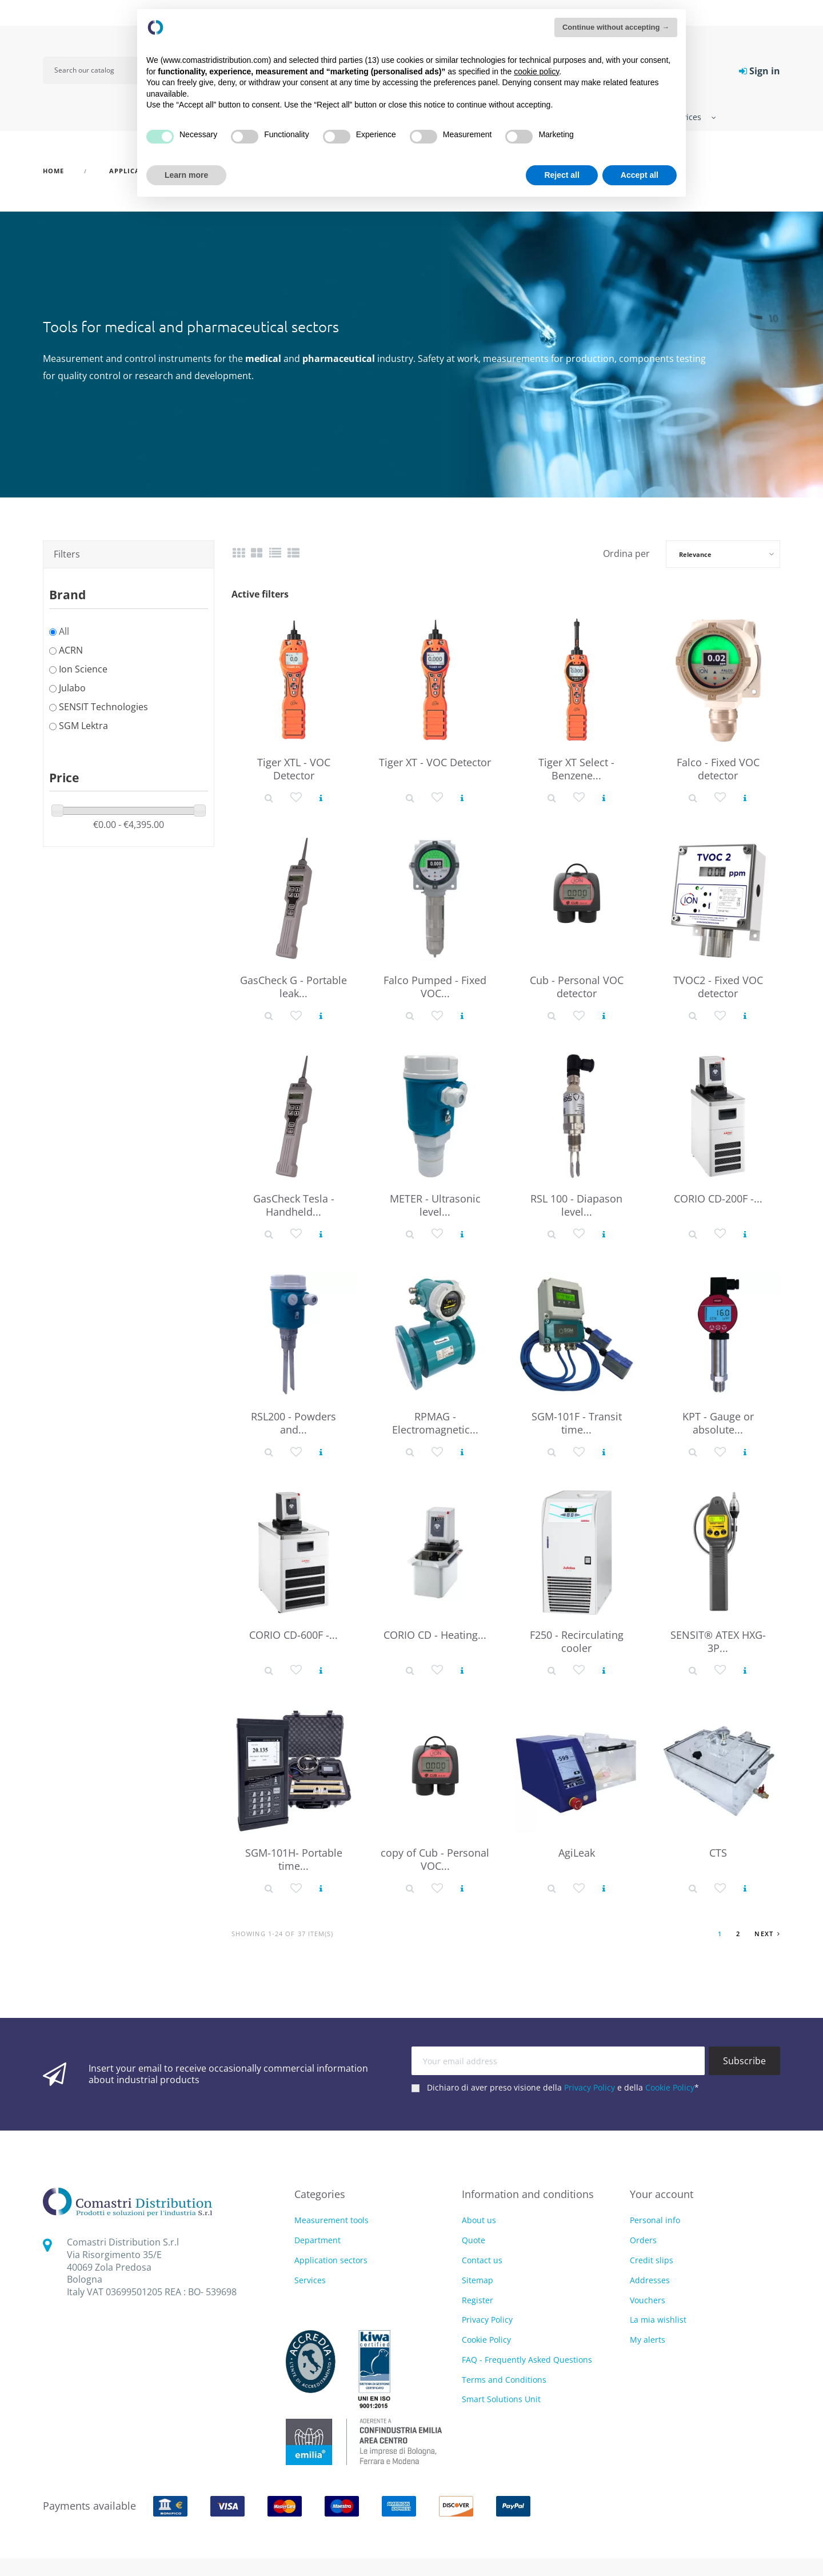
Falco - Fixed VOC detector (718, 768)
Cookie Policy (669, 2087)
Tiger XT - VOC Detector (435, 762)
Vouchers (647, 2300)
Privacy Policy (589, 2087)
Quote (473, 2240)
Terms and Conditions (504, 2379)
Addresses (650, 2280)
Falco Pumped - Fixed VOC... (434, 986)
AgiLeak (576, 1853)
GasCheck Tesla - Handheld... (293, 1205)
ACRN (71, 650)
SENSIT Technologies (103, 706)
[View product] (321, 797)
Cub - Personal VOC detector (577, 986)
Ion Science (83, 669)
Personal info (655, 2220)
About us (479, 2220)
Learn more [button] (186, 175)
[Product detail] (269, 797)
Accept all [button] (639, 175)
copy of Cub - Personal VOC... (435, 1859)
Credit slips (651, 2260)
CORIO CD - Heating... (434, 1635)
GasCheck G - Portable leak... (293, 986)
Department (317, 2240)
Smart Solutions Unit (501, 2399)
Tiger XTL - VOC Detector (293, 768)
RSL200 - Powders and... (293, 1423)
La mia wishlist (658, 2319)
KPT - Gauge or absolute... (718, 1423)
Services (310, 2281)
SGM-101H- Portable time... (293, 1859)
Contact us (482, 2260)
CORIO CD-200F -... (718, 1198)
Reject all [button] (561, 175)
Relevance (695, 554)
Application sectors (330, 2261)
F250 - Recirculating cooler (577, 1641)
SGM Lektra (83, 725)
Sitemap (477, 2280)
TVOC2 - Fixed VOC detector (718, 986)
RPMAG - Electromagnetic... (435, 1423)
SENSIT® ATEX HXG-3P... (718, 1641)
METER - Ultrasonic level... (435, 1205)
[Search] (98, 70)
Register (477, 2300)
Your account (661, 2194)
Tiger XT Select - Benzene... (576, 768)
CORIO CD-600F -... (293, 1635)
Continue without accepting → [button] (615, 27)
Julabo (72, 688)
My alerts (647, 2339)
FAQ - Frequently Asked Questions (527, 2359)
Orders (643, 2240)
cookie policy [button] (536, 71)
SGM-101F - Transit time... (577, 1423)
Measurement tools (331, 2220)
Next (767, 1933)
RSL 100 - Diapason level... (576, 1205)
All (64, 631)
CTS (718, 1853)
